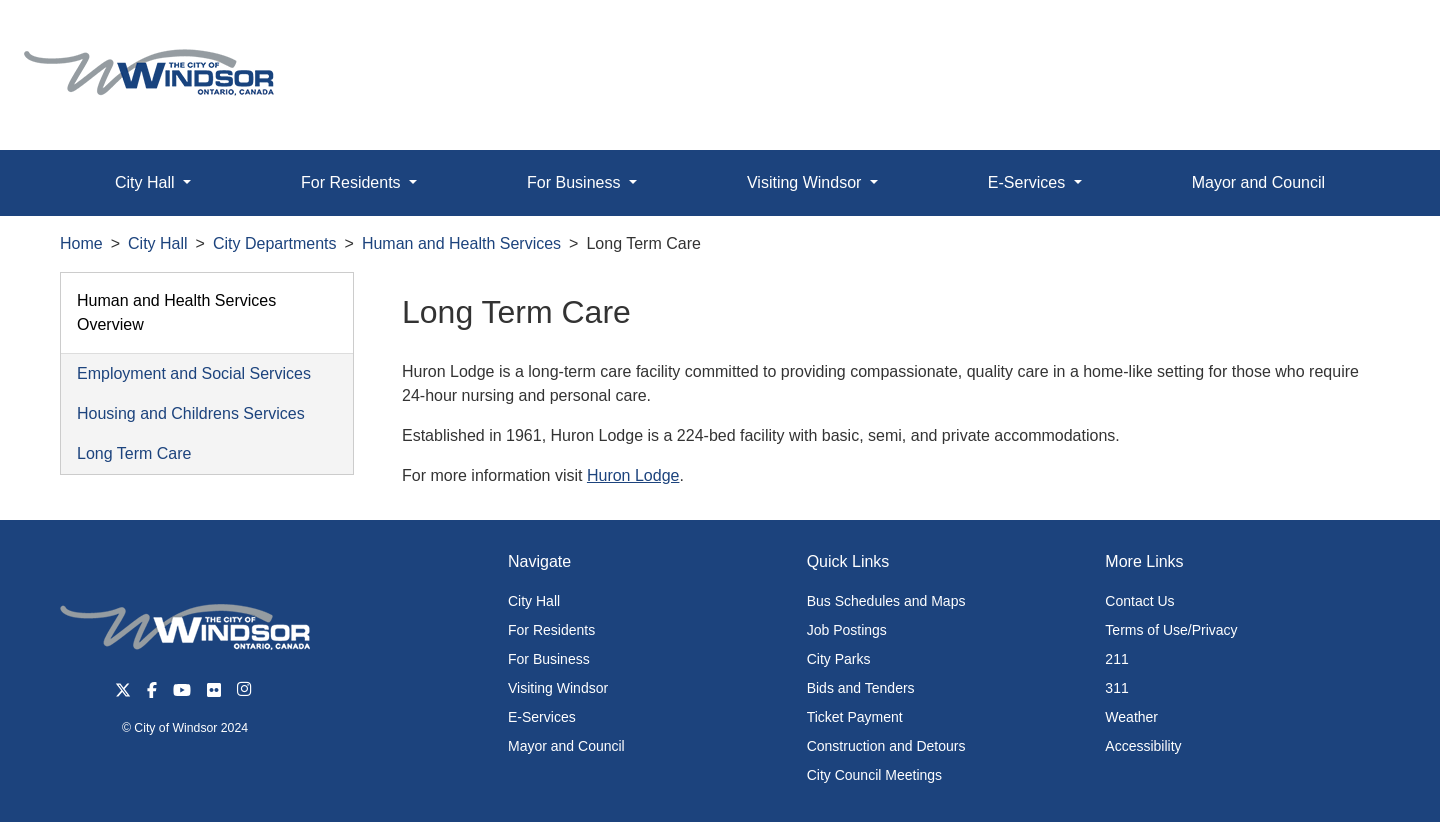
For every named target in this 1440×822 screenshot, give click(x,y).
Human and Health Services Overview (176, 312)
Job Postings (847, 630)
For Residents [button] (353, 182)
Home (81, 243)
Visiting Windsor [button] (806, 182)
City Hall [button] (147, 182)
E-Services (542, 717)
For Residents (551, 630)
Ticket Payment (855, 717)
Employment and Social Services (194, 373)
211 (1116, 659)
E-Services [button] (1029, 182)
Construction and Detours (886, 746)
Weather (1131, 717)
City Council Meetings (874, 775)
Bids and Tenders (861, 688)
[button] (1379, 36)
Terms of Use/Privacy (1171, 630)
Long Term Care (134, 453)
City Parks (839, 659)
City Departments (275, 243)
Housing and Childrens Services (191, 413)
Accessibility (1143, 746)
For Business (549, 659)
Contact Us (1139, 601)
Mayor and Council (1258, 182)
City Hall (158, 243)
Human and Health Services (461, 243)
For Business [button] (576, 182)
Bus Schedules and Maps (886, 601)
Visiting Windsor (558, 688)
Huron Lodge (633, 475)
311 (1116, 688)
